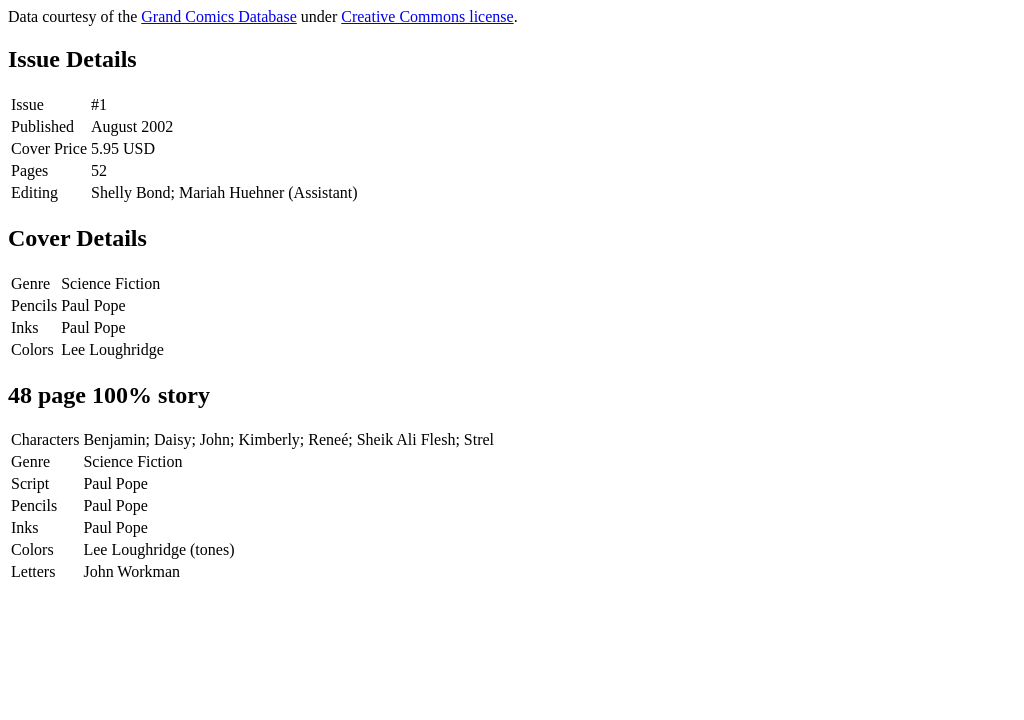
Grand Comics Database (219, 16)
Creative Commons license (427, 16)
